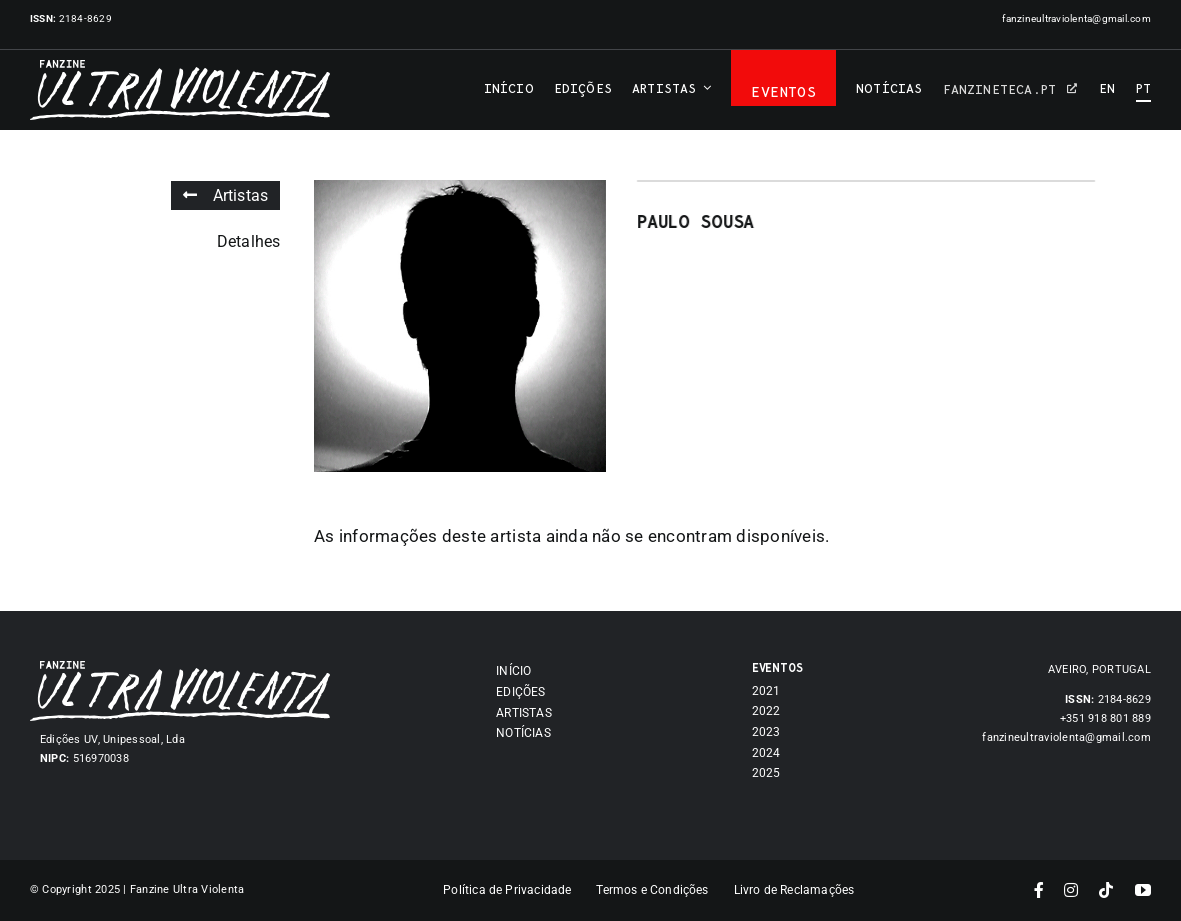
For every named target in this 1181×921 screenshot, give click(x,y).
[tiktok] (1106, 890)
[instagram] (1071, 890)
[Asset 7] (180, 669)
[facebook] (1039, 890)
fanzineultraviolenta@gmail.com (1076, 18)
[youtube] (1143, 890)
